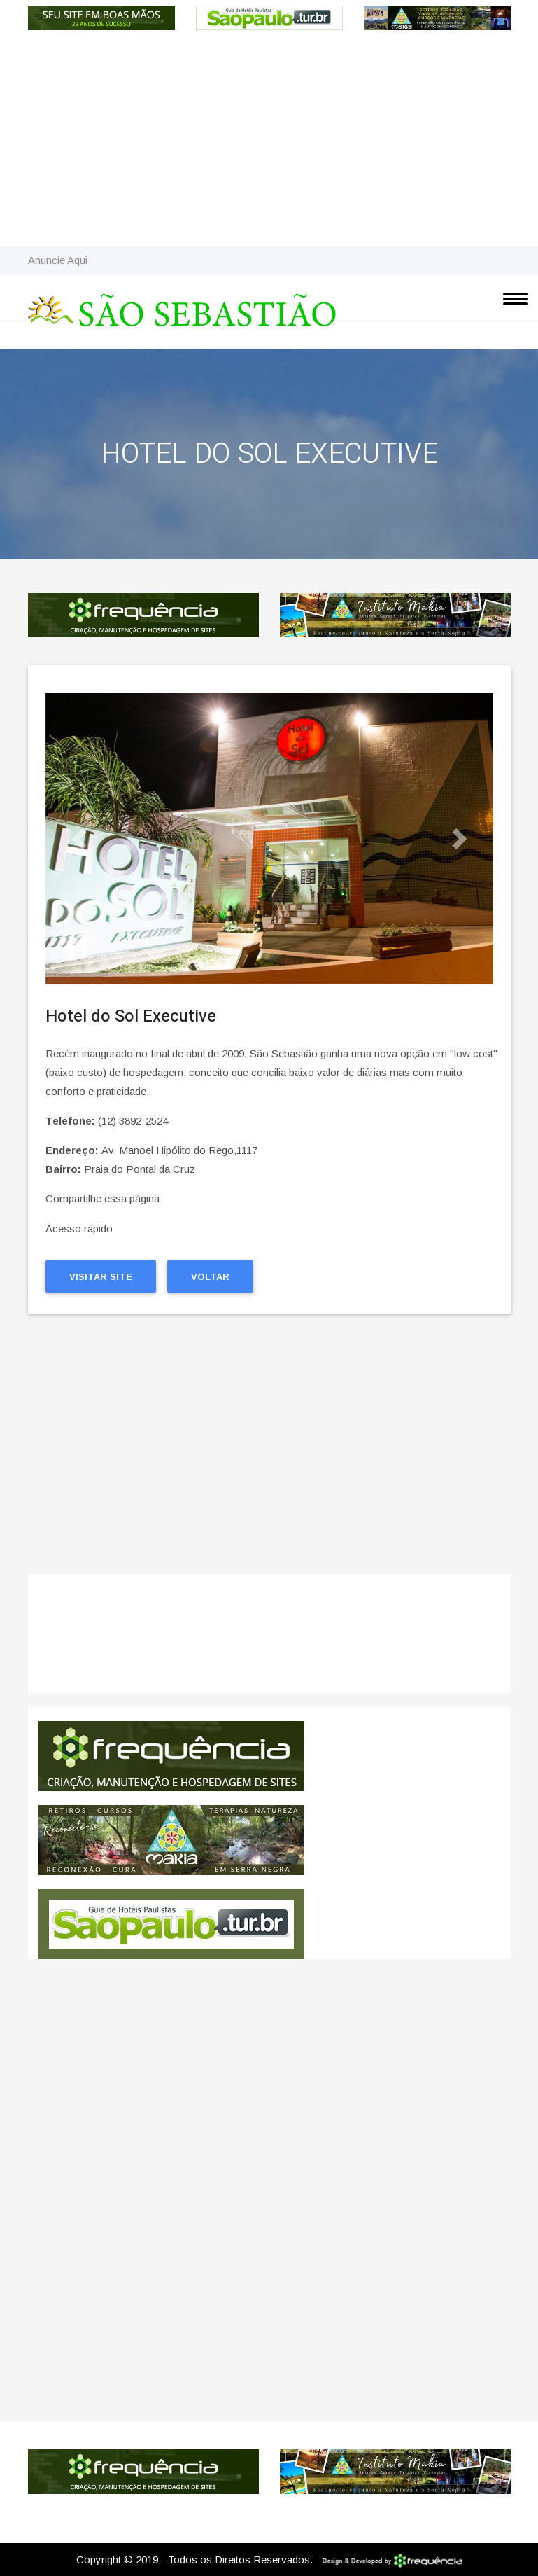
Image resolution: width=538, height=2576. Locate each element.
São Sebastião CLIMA (269, 1640)
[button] (79, 838)
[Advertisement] (269, 141)
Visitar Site (100, 1277)
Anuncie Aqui (57, 260)
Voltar (210, 1277)
